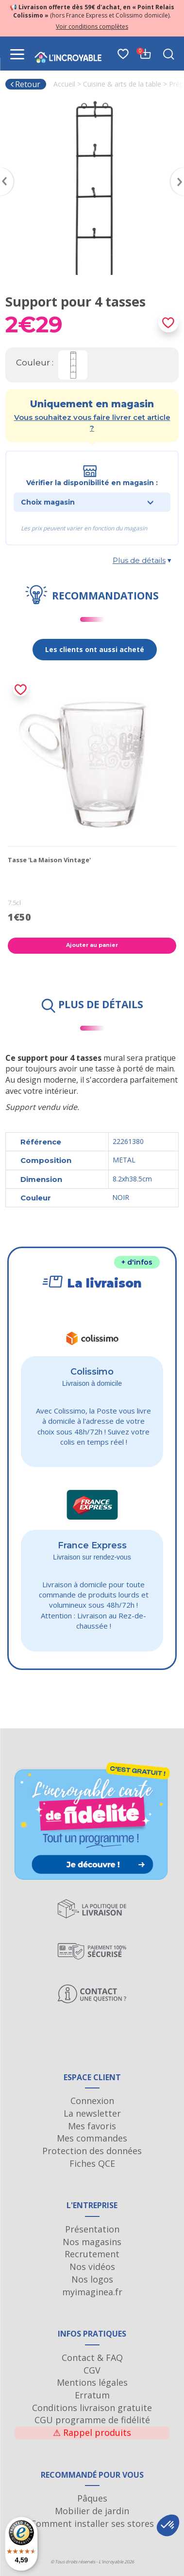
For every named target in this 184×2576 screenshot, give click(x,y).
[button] (168, 2525)
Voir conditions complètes (92, 26)
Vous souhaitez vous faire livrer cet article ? (92, 422)
